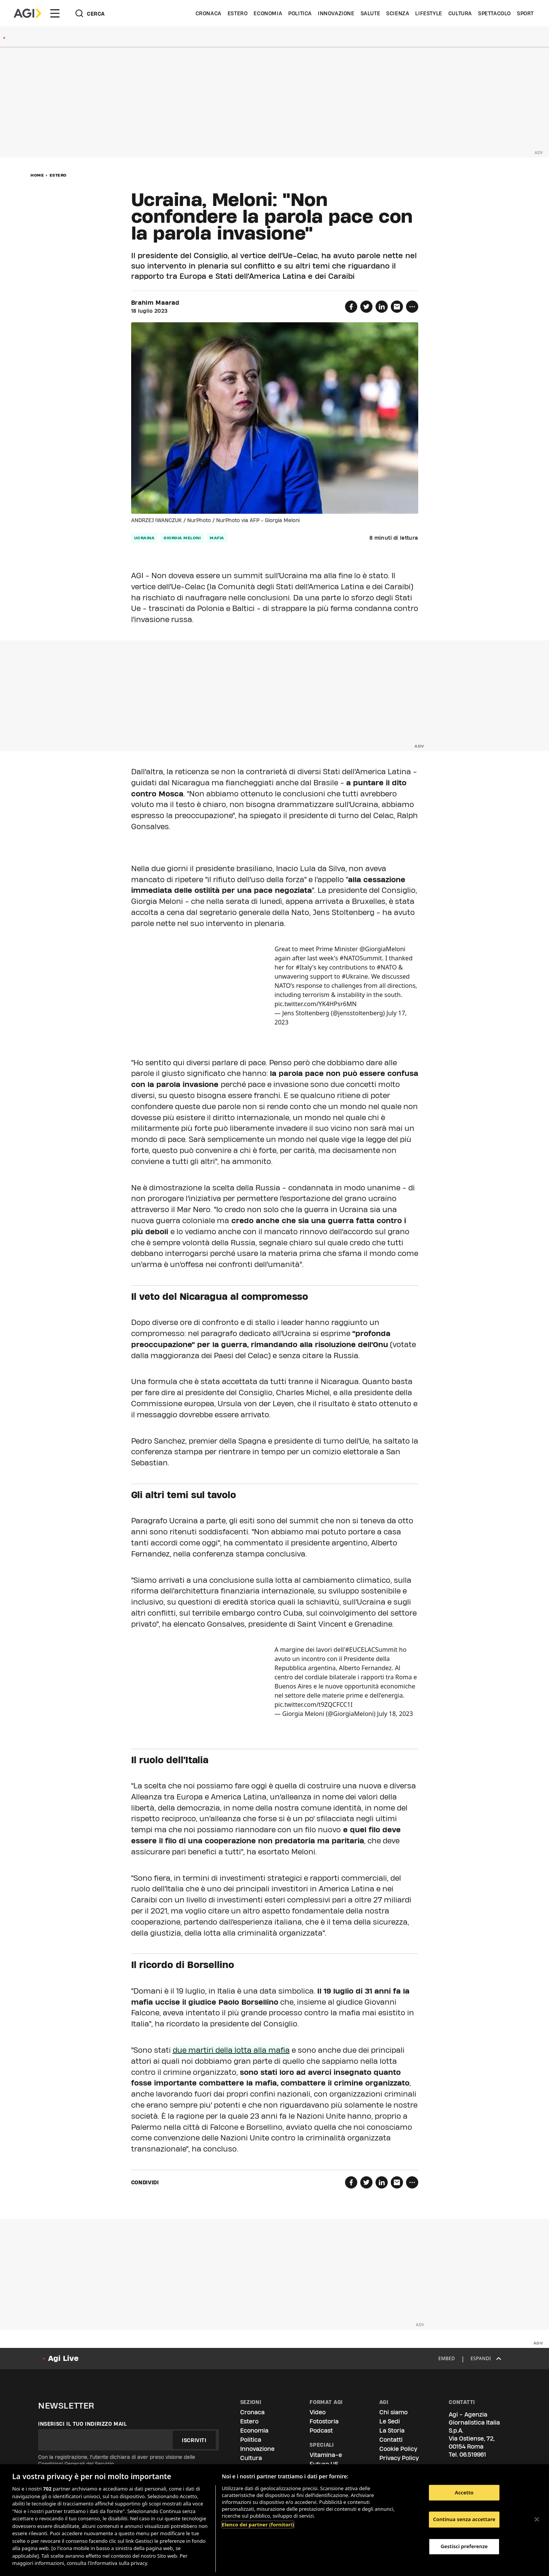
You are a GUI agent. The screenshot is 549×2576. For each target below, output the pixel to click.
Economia (268, 13)
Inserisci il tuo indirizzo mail (82, 2424)
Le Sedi (389, 2421)
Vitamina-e (326, 2455)
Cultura (460, 13)
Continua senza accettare (464, 2519)
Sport (525, 13)
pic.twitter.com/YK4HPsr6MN (315, 1004)
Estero (238, 13)
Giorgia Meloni (182, 537)
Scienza (397, 13)
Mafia (217, 537)
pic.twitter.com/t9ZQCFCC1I (313, 1704)
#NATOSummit (361, 958)
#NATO (387, 967)
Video (318, 2412)
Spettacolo (494, 13)
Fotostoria (324, 2421)
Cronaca (209, 13)
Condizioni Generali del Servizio (76, 2464)
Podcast (321, 2430)
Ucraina (144, 537)
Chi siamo (393, 2412)
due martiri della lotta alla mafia (231, 2050)
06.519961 (472, 2454)
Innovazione (336, 13)
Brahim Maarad (155, 303)
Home (37, 175)
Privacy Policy (399, 2458)
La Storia (392, 2430)
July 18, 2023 (395, 1713)
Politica (300, 13)
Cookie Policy (398, 2448)
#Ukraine (355, 976)
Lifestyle (428, 13)
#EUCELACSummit (371, 1649)
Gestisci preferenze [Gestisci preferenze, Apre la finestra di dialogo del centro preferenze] (464, 2546)
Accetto (464, 2492)
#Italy (304, 967)
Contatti (391, 2439)
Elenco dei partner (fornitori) (258, 2524)
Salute (370, 13)
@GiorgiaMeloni (383, 949)
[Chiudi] (536, 2519)
